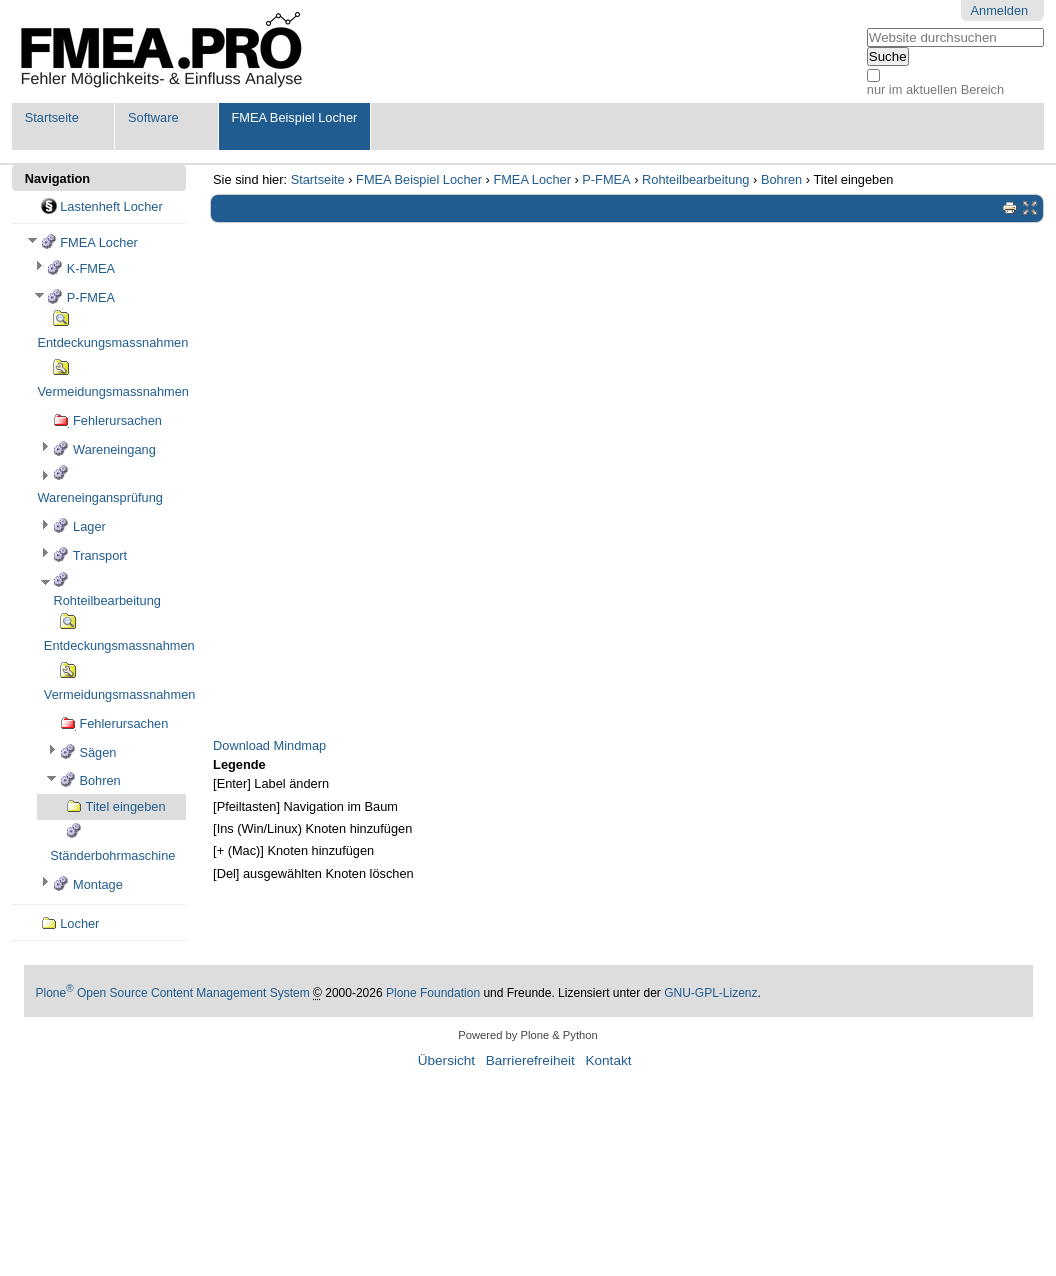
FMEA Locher (532, 179)
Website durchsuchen (866, 27)
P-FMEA (606, 179)
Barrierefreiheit (530, 1060)
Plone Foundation (433, 993)
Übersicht (446, 1060)
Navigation (57, 178)
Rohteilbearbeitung (695, 179)
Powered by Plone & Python (527, 1035)
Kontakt (608, 1060)
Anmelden (1000, 10)
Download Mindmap (269, 745)
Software (153, 117)
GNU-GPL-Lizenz (710, 993)
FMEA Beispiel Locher (294, 117)
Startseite (52, 117)
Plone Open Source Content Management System (173, 993)
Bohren (781, 179)
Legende (239, 764)
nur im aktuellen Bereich (935, 89)
